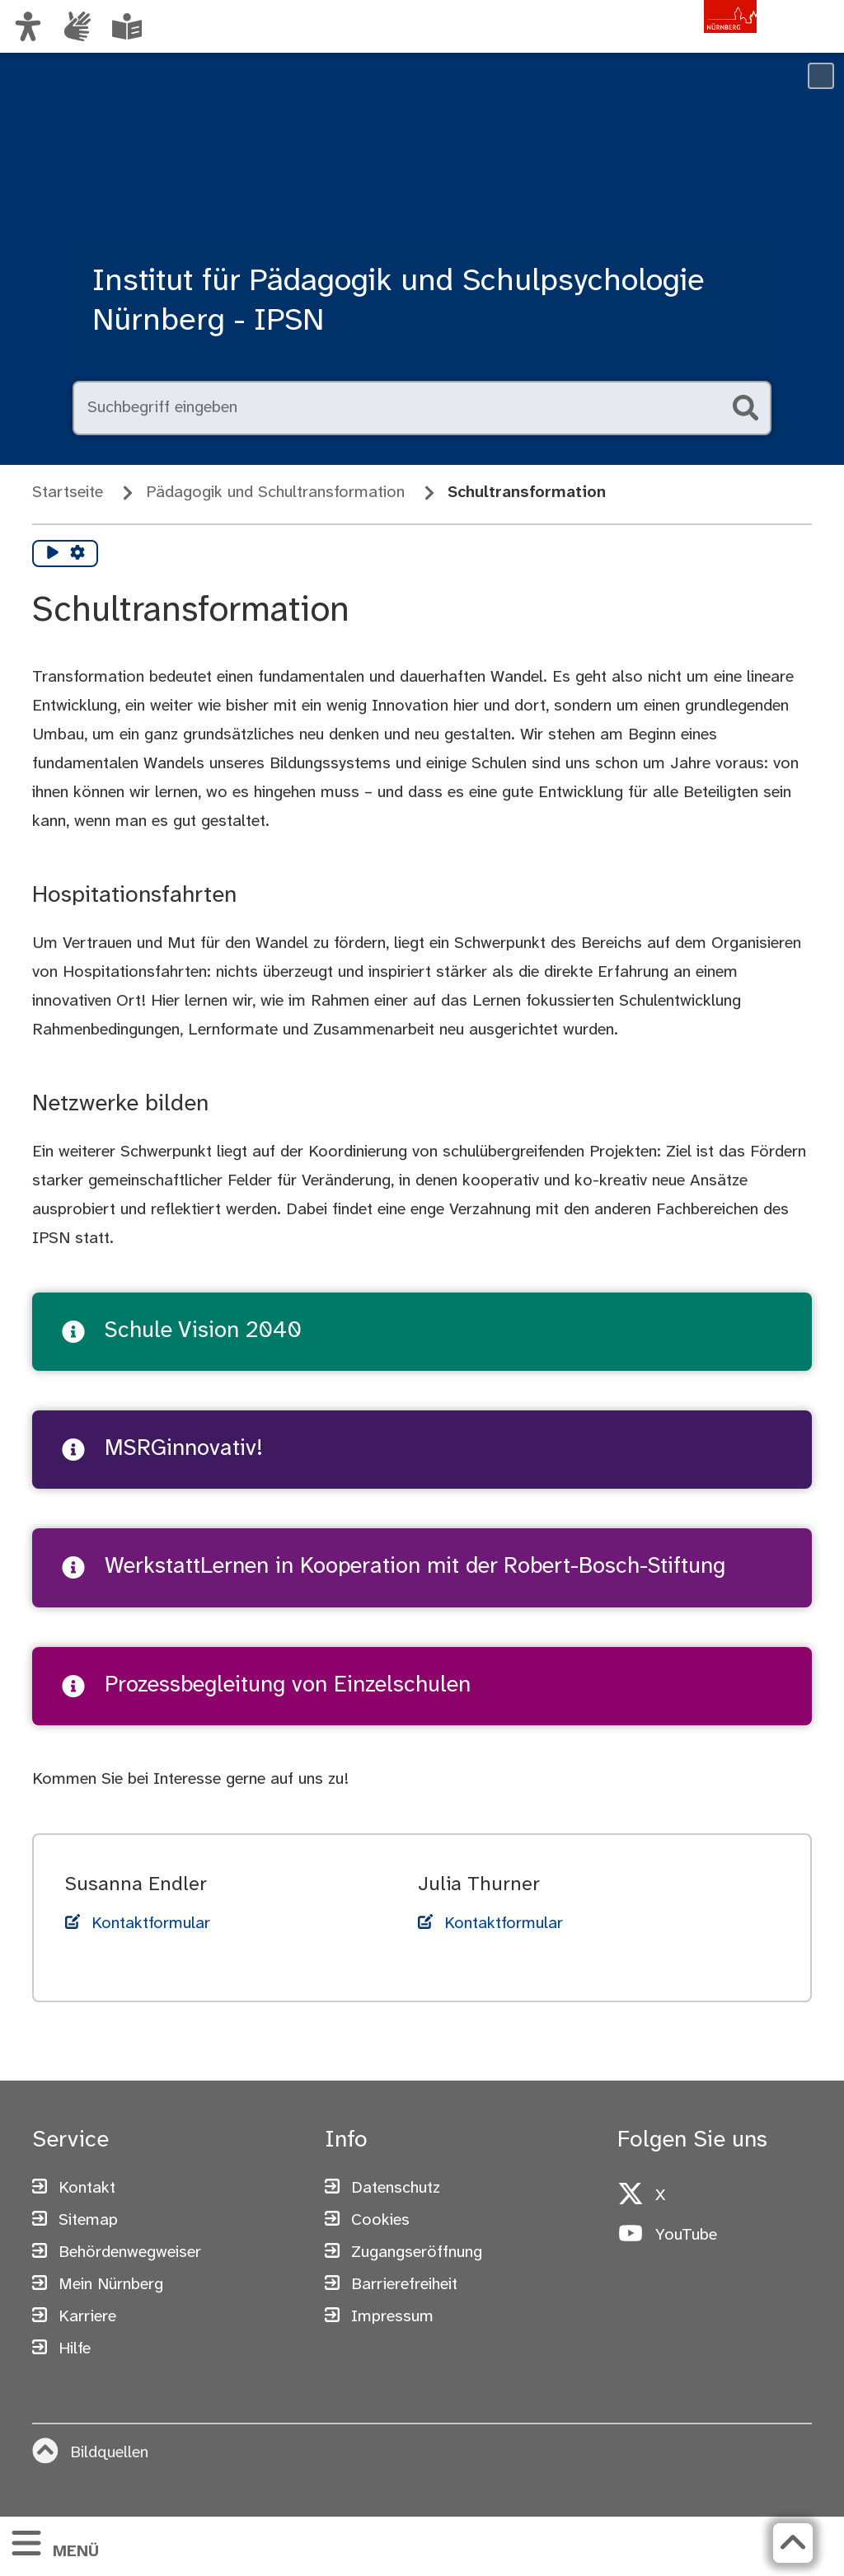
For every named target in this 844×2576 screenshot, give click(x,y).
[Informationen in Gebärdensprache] (77, 26)
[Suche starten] (745, 408)
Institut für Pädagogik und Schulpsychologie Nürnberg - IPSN (398, 301)
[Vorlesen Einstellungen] (77, 554)
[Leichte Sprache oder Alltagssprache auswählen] (127, 26)
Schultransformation (527, 492)
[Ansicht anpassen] (28, 26)
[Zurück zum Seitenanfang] (792, 2543)
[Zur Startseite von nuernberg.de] (687, 43)
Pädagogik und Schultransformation (275, 492)
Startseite (67, 492)
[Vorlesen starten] (52, 554)
